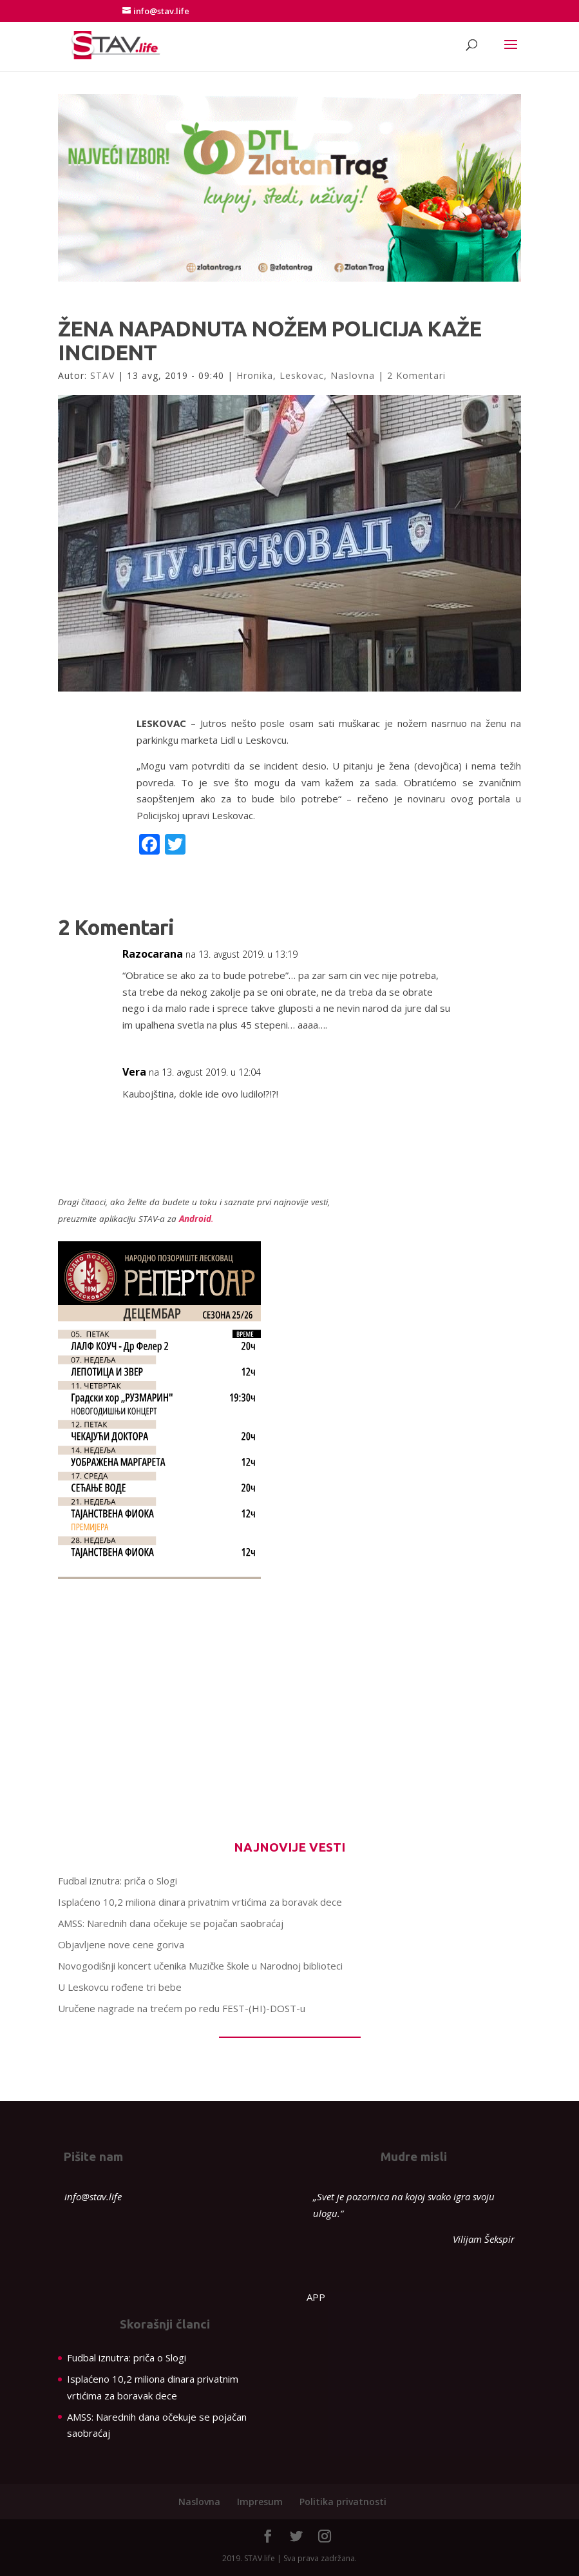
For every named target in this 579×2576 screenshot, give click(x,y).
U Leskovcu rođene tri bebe (120, 1986)
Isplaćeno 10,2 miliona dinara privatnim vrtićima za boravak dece (200, 1901)
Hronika (254, 375)
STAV (102, 375)
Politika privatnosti (342, 2501)
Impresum (260, 2501)
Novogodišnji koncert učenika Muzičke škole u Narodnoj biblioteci (200, 1965)
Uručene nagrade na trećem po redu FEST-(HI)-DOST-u (183, 2008)
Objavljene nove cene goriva (121, 1944)
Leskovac (302, 375)
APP (316, 2296)
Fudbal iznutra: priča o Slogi (117, 1880)
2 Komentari (416, 375)
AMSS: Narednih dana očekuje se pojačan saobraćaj (170, 1923)
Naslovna (352, 375)
